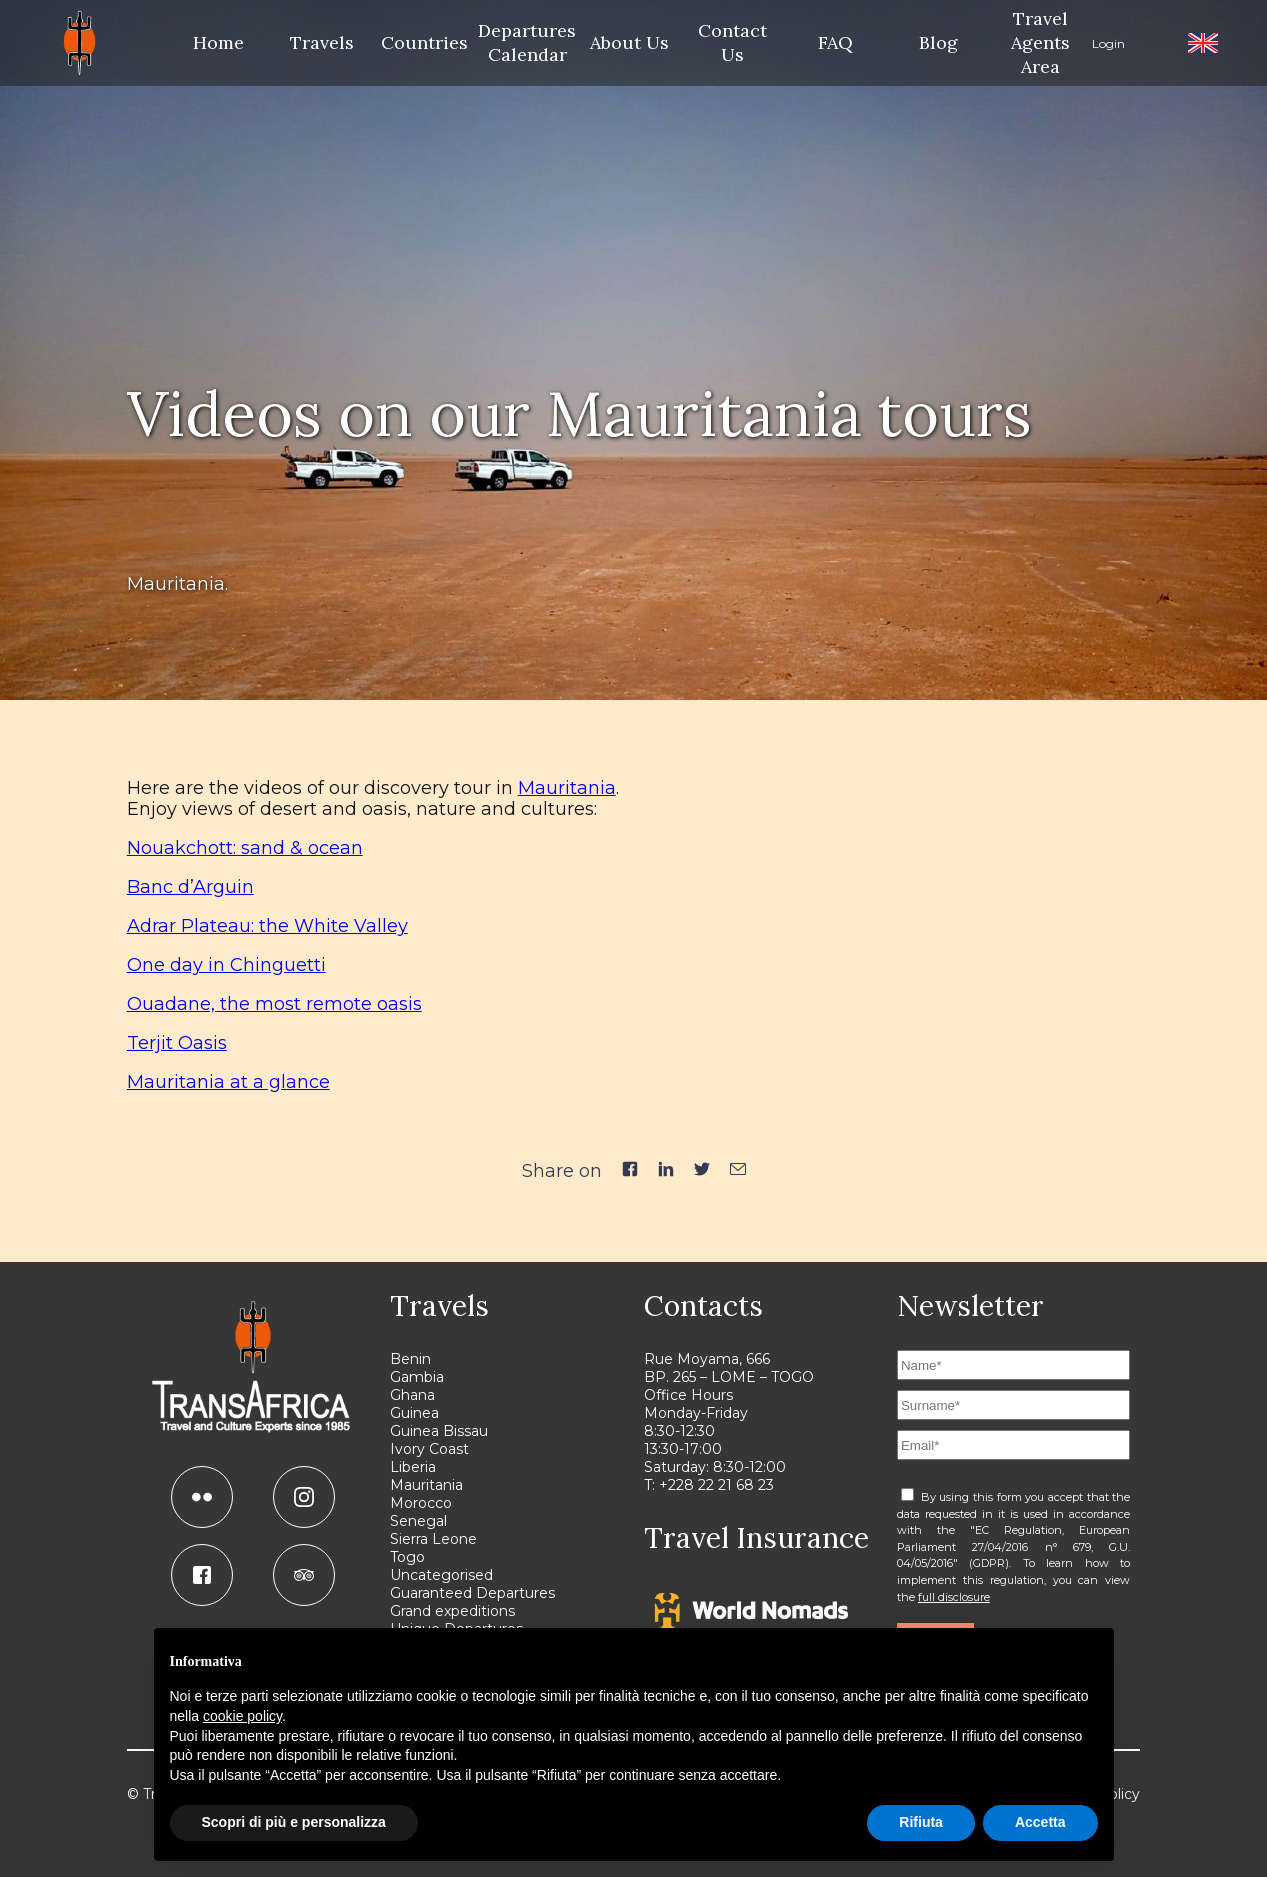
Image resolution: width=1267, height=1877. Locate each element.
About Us (629, 42)
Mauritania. (177, 584)
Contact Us (732, 42)
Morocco (421, 1503)
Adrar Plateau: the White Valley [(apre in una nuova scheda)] (267, 926)
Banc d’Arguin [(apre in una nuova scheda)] (190, 887)
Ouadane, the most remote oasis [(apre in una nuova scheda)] (274, 1004)
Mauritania (567, 788)
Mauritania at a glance (228, 1082)
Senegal (418, 1521)
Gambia (417, 1377)
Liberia (413, 1467)
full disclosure (954, 1597)
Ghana (412, 1395)
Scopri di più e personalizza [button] (294, 1822)
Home (218, 42)
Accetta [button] (1040, 1822)
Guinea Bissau (439, 1431)
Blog (938, 42)
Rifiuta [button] (921, 1822)
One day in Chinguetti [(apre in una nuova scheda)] (226, 965)
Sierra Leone (433, 1539)
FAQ (835, 42)
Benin (410, 1359)
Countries (424, 42)
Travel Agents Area (1040, 42)
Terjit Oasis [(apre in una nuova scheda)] (177, 1043)
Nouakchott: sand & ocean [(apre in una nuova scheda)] (245, 848)
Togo (407, 1557)
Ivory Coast (429, 1449)
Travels (322, 42)
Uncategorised (441, 1575)
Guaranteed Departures (472, 1593)
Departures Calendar (527, 42)
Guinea (414, 1413)
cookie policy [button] (242, 1716)
